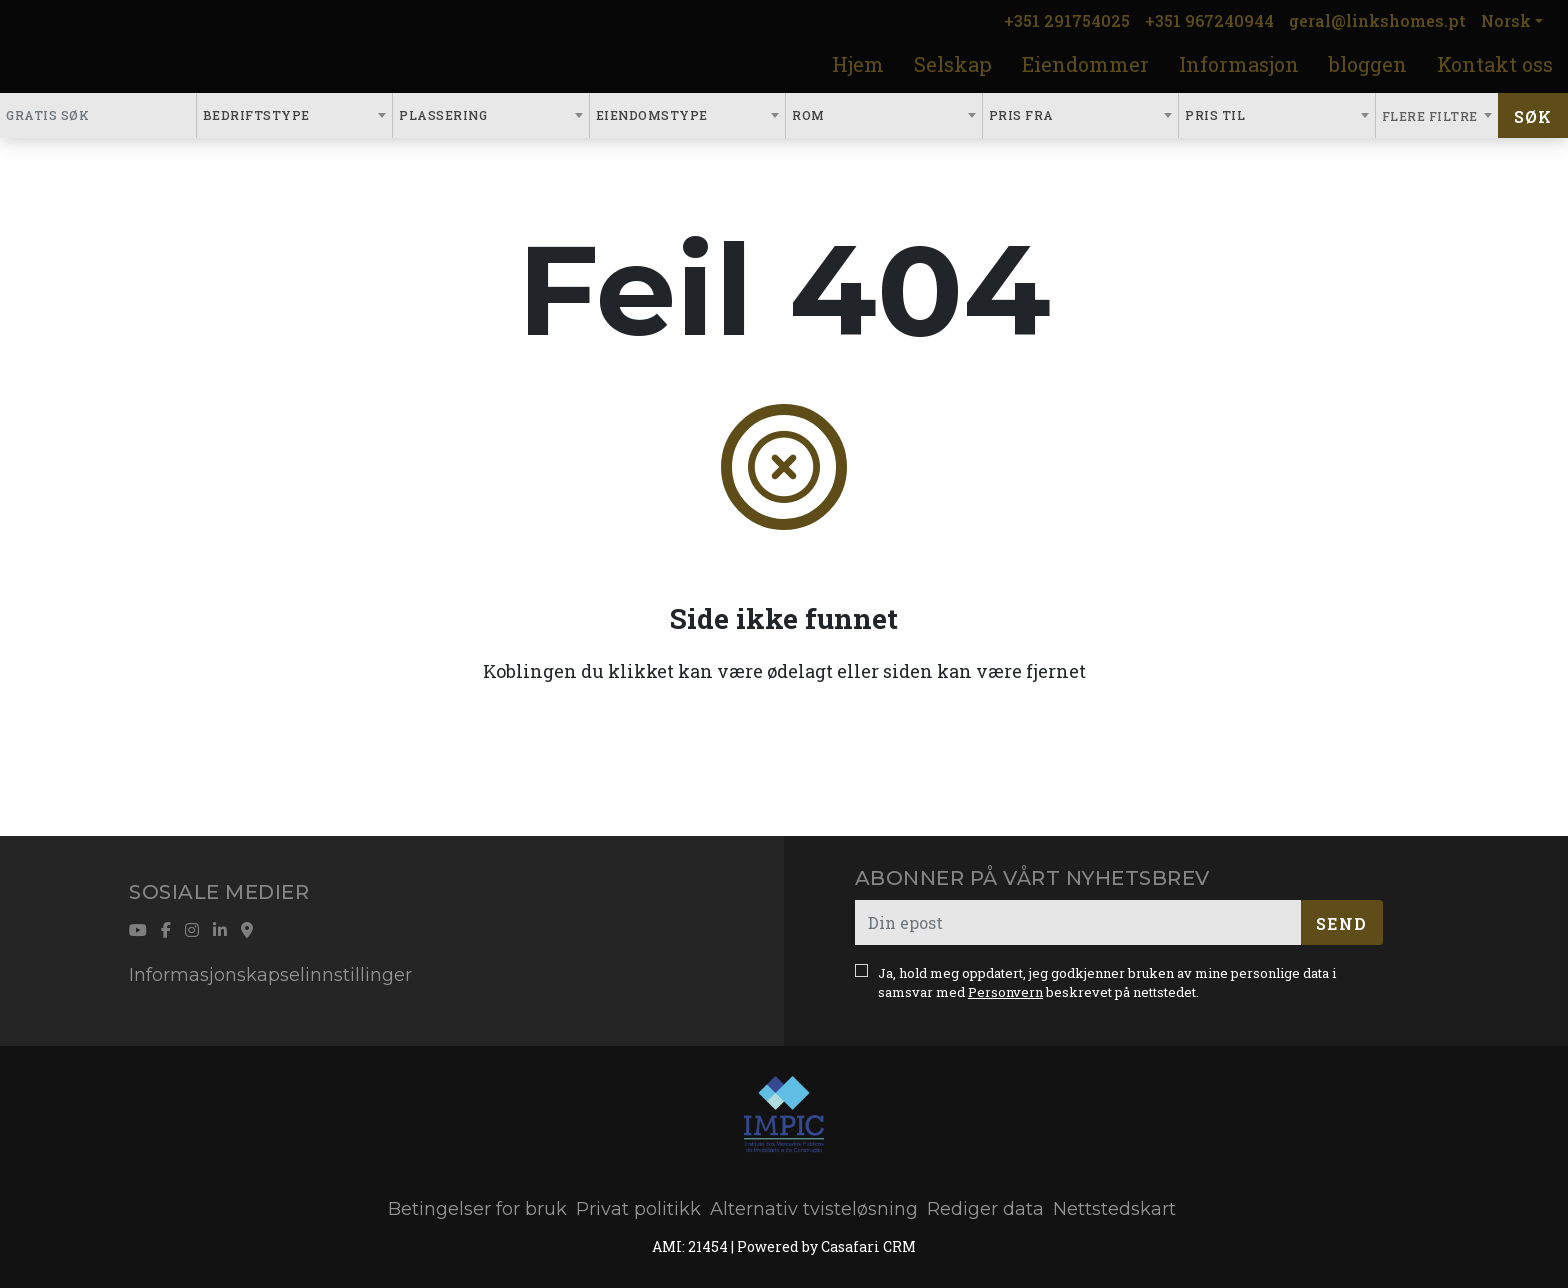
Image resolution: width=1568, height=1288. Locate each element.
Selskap (953, 64)
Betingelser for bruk (477, 1209)
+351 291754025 (1067, 20)
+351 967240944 (1209, 20)
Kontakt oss (1495, 64)
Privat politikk (638, 1209)
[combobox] (295, 115)
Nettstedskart (1114, 1209)
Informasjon (1239, 64)
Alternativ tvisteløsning (814, 1209)
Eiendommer (1085, 64)
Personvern (1005, 992)
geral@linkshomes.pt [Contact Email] (1377, 20)
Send (1341, 923)
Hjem (858, 64)
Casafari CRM (868, 1246)
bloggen (1368, 64)
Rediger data (985, 1209)
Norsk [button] (1506, 20)
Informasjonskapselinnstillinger (270, 975)
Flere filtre (1432, 116)
